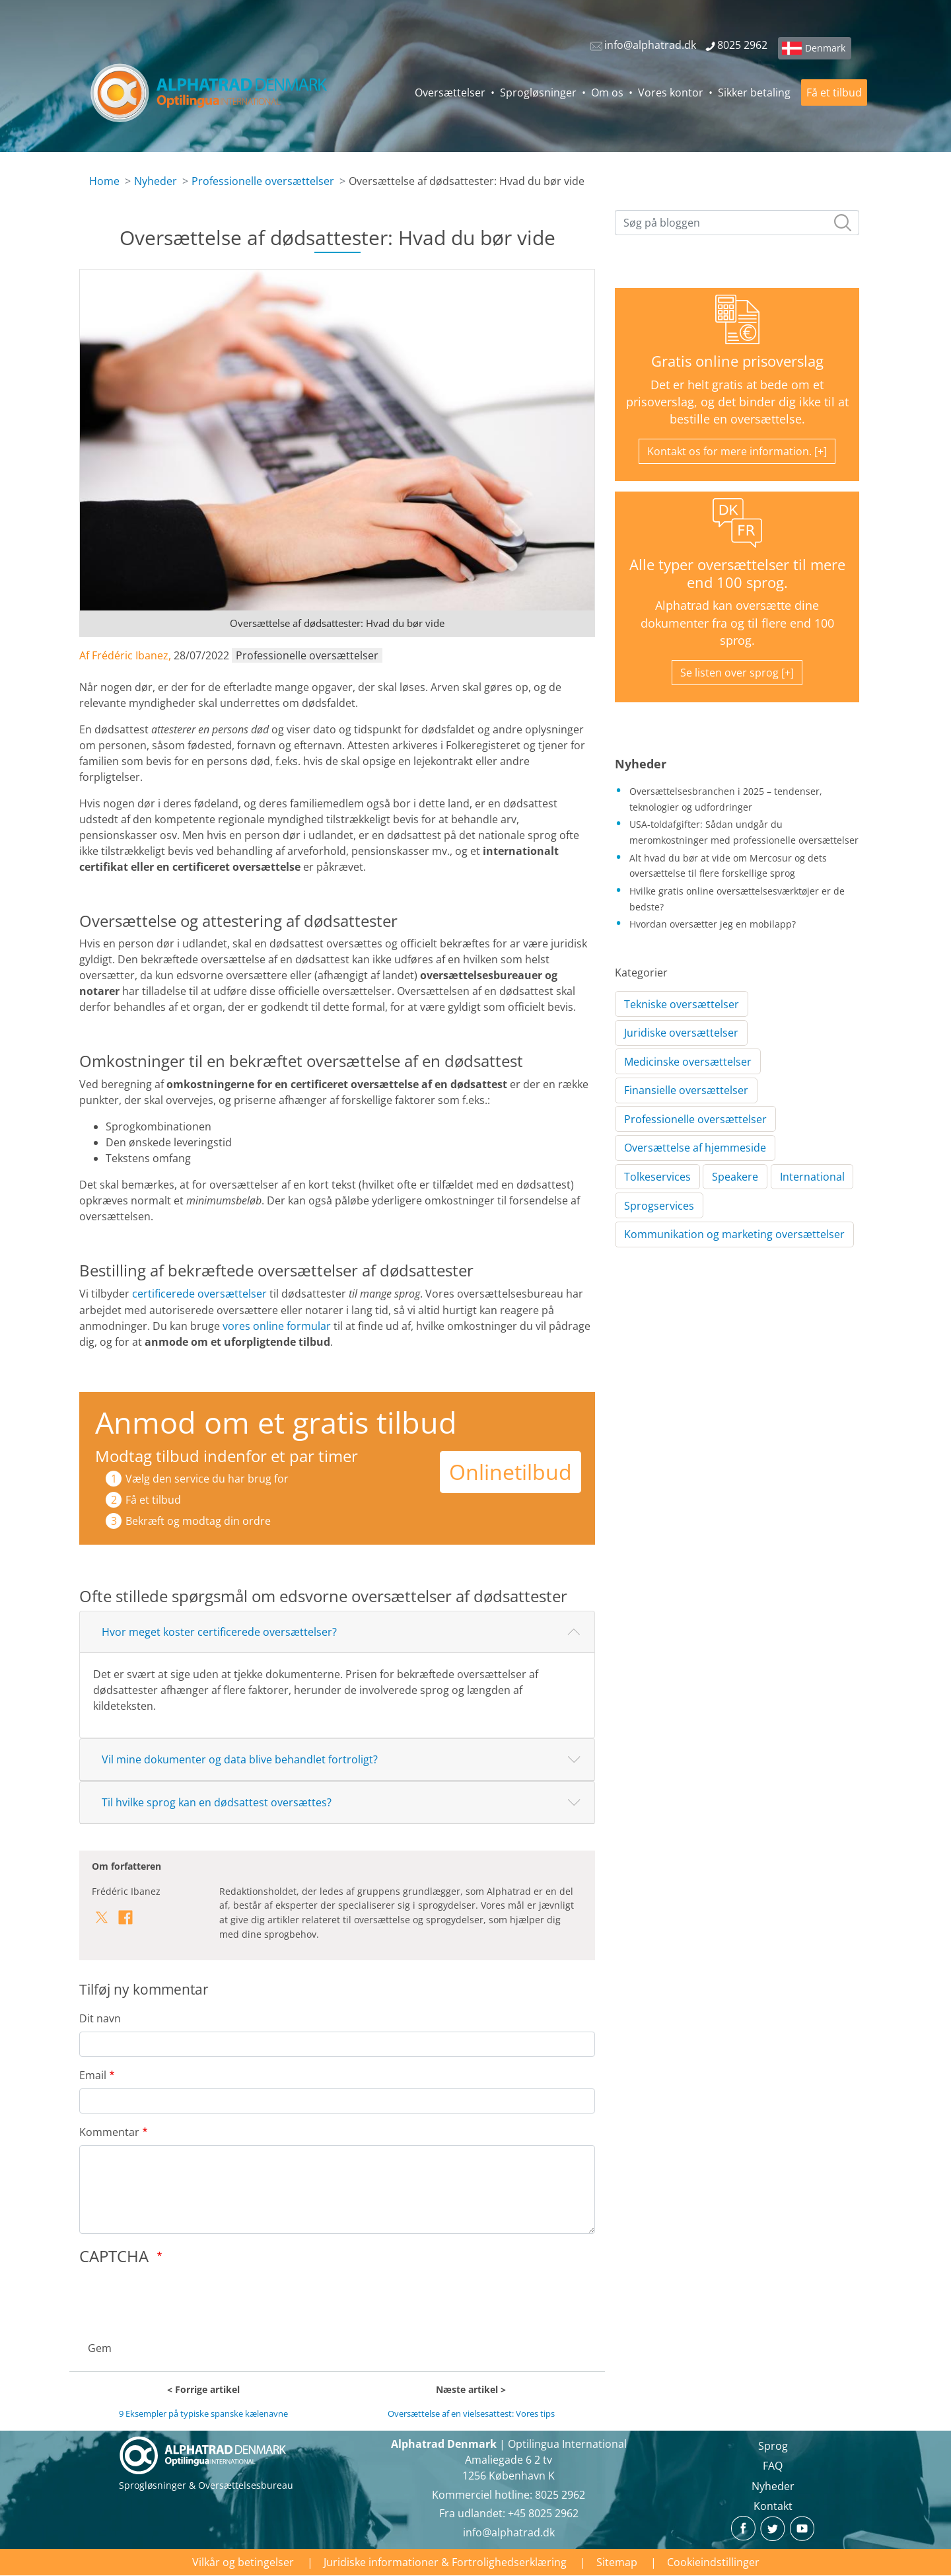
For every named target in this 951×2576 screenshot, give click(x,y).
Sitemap (616, 2562)
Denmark (825, 48)
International (812, 1176)
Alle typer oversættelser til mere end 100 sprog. (737, 573)
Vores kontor (670, 92)
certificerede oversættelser (199, 1293)
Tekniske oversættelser (681, 1004)
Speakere (735, 1176)
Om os (607, 92)
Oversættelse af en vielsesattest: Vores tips (471, 2413)
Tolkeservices (657, 1176)
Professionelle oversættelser (263, 181)
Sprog (773, 2446)
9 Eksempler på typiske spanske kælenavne (203, 2413)
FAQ (773, 2465)
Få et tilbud (834, 92)
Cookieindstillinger (713, 2562)
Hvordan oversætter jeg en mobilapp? (712, 924)
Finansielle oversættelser (686, 1090)
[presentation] (179, 2299)
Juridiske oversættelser (681, 1032)
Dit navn (100, 2018)
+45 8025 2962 (543, 2513)
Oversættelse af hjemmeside (695, 1147)
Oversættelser (450, 92)
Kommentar (109, 2132)
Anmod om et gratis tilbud (276, 1422)
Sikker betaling (754, 92)
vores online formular (277, 1326)
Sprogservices (659, 1205)
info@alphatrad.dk (509, 2532)
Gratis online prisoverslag (737, 361)
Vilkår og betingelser (243, 2562)
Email (92, 2075)
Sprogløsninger (538, 92)
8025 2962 (560, 2494)
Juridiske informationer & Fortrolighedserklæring (445, 2562)
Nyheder (155, 181)
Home (104, 181)
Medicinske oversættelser (688, 1061)
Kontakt (773, 2506)
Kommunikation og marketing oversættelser (734, 1234)
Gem (100, 2348)
